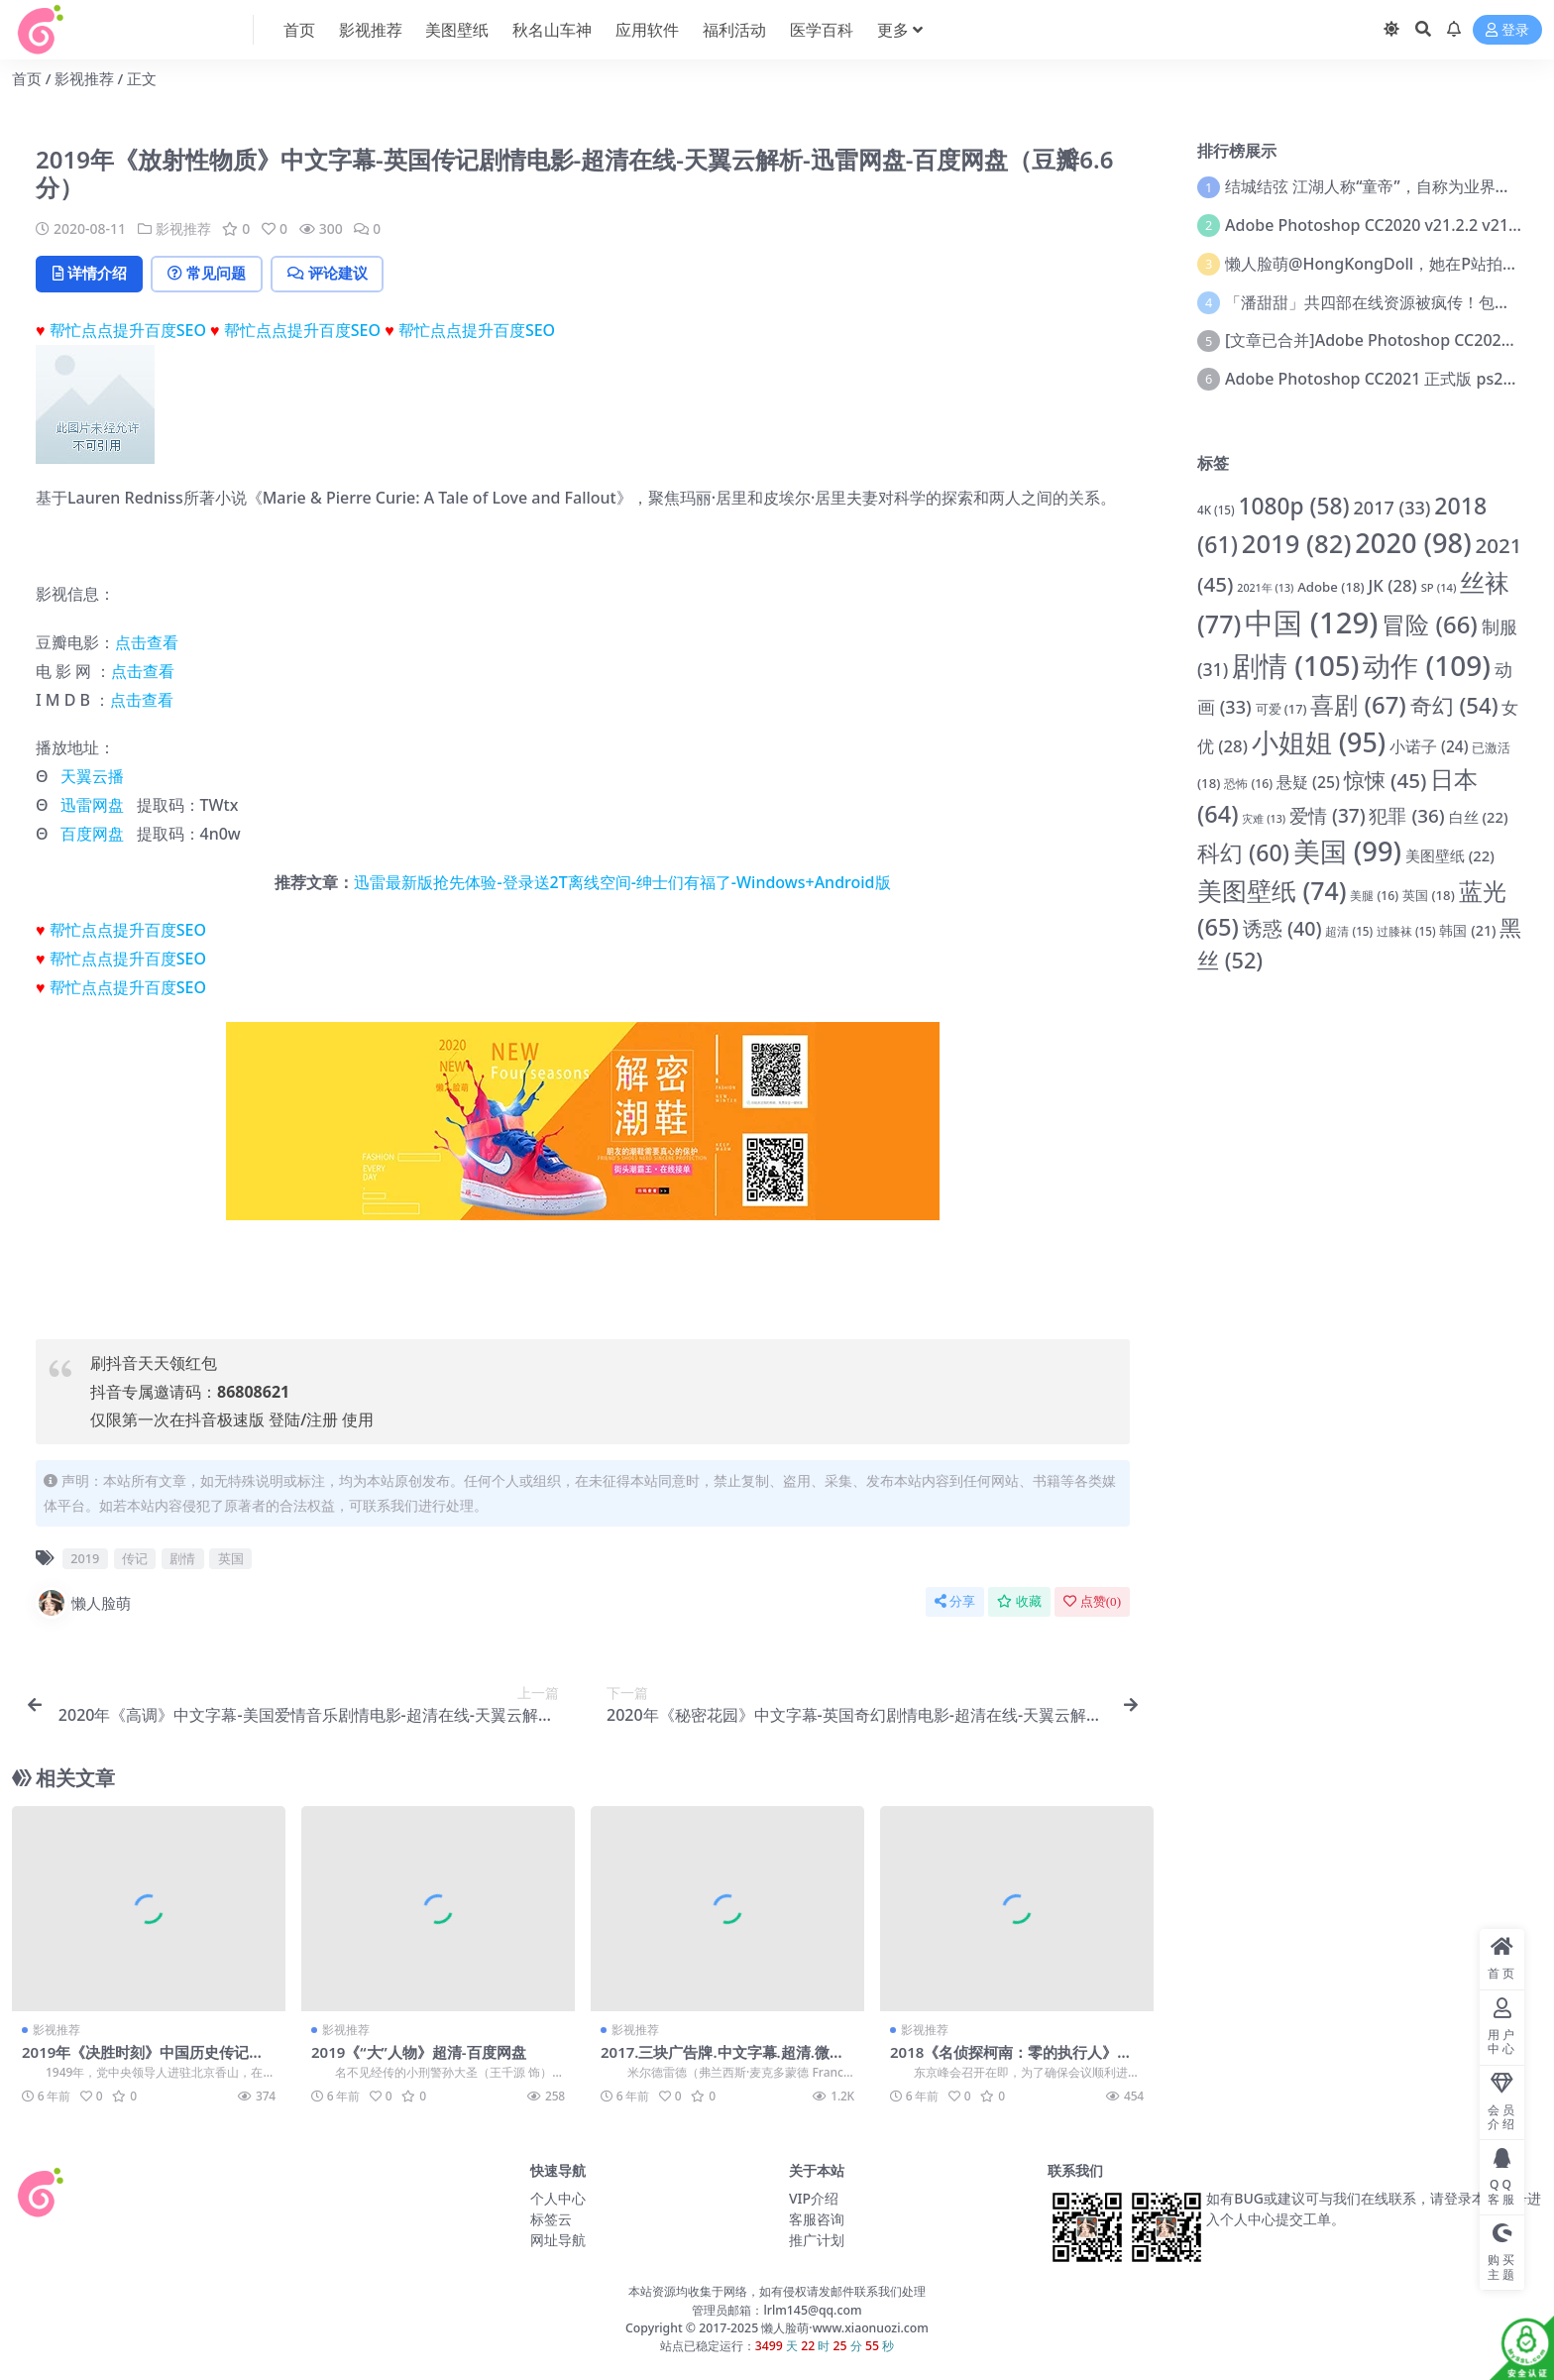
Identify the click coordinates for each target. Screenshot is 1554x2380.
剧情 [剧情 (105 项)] (1295, 665)
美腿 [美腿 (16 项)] (1374, 895)
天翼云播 (92, 776)
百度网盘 (92, 834)
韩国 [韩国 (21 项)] (1467, 930)
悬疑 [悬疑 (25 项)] (1308, 782)
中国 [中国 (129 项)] (1311, 622)
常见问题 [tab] (210, 273)
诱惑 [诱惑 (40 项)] (1282, 928)
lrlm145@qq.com (812, 2310)
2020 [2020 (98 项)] (1413, 542)
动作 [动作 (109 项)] (1427, 665)
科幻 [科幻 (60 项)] (1243, 852)
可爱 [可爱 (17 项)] (1281, 709)
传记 (135, 1558)
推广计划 (816, 2240)
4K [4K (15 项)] (1216, 510)
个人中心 (558, 2199)
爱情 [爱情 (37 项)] (1327, 816)
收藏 (1019, 1601)
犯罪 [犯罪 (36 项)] (1406, 816)
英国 (231, 1558)
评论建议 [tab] (333, 273)
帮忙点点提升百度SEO (128, 330)
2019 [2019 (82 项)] (1297, 543)
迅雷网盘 (92, 805)
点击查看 (146, 642)
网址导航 (558, 2240)
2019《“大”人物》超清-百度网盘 (418, 2052)
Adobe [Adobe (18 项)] (1330, 587)
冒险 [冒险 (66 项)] (1429, 624)
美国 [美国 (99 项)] (1347, 851)
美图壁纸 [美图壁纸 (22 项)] (1450, 855)
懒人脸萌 (83, 1603)
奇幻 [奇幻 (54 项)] (1454, 705)
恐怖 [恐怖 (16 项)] (1248, 783)
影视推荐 (84, 78)
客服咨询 (816, 2219)
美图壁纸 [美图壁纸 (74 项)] (1271, 890)
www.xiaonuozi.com (871, 2328)
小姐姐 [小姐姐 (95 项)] (1319, 742)
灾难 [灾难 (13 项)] (1263, 819)
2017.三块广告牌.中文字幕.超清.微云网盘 (723, 2061)
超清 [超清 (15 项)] (1349, 931)
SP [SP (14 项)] (1439, 587)
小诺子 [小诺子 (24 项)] (1428, 746)
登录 (1507, 30)
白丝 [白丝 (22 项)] (1478, 817)
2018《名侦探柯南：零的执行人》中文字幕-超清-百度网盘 (1011, 2061)
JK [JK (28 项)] (1393, 585)
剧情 (182, 1558)
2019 (84, 1558)
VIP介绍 (813, 2199)
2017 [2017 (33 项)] (1392, 507)
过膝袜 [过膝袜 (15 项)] (1406, 931)
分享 (955, 1601)
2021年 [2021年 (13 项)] (1265, 588)
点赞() (1092, 1601)
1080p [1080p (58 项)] (1293, 506)
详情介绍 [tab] (91, 273)
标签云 (551, 2219)
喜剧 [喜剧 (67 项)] (1357, 704)
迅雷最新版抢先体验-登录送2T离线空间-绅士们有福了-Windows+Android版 (622, 882)
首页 (27, 78)
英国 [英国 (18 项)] (1428, 895)
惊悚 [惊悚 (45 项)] (1385, 780)
